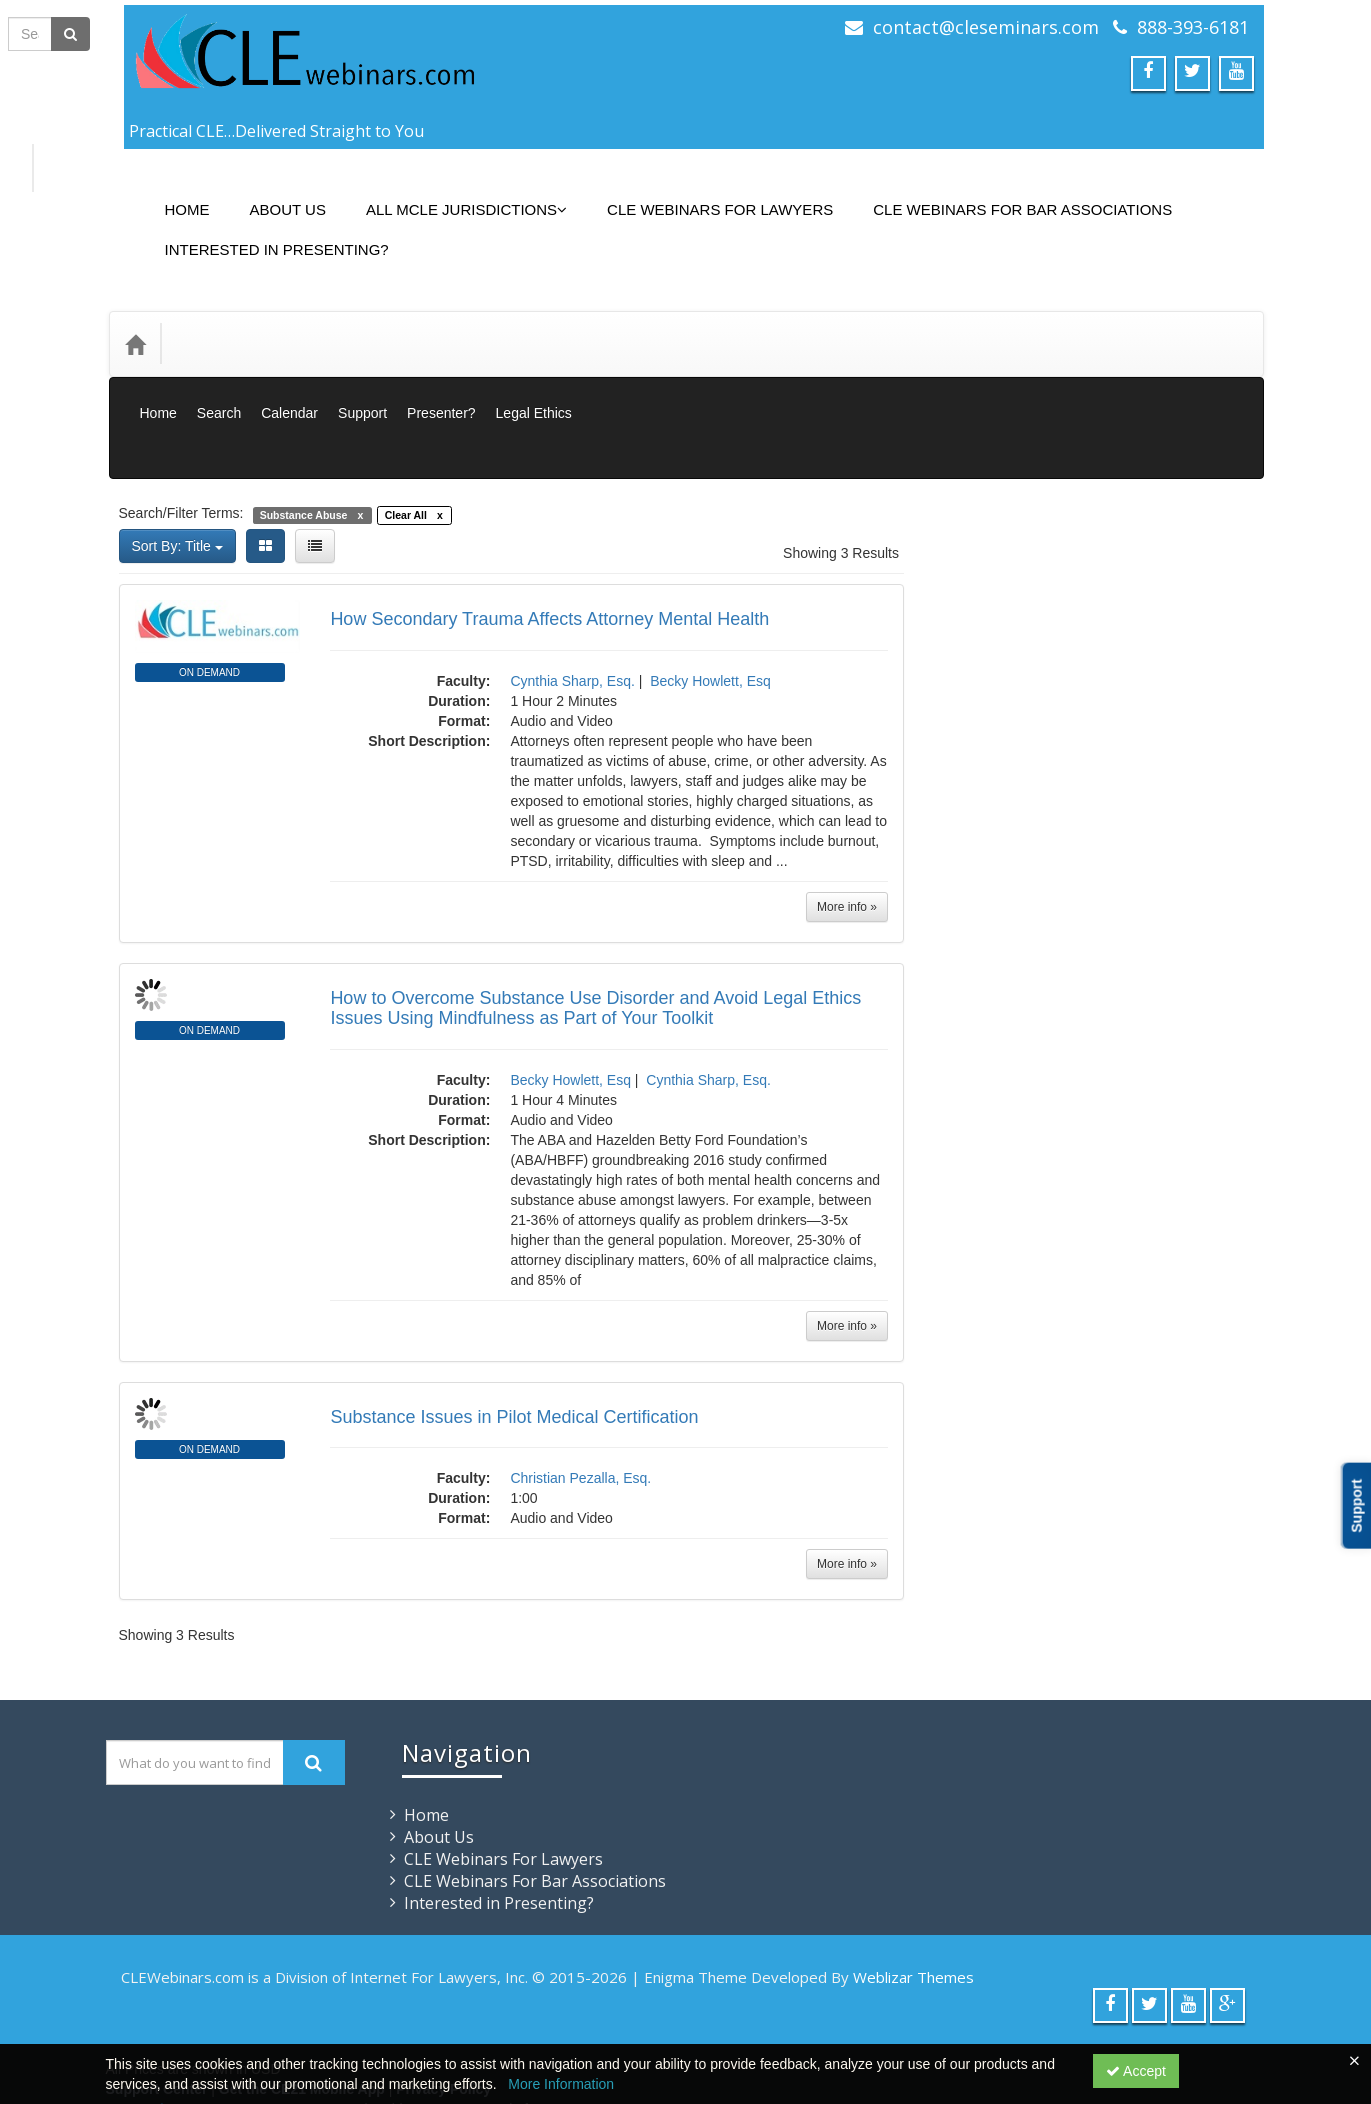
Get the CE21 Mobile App (302, 1999)
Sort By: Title (177, 456)
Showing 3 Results (841, 463)
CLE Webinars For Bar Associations (1007, 194)
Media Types (327, 313)
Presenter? (441, 368)
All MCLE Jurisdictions (451, 194)
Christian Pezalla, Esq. (580, 1388)
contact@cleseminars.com (986, 27)
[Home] (135, 314)
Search (219, 368)
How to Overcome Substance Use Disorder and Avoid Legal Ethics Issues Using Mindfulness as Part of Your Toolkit (595, 918)
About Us (273, 194)
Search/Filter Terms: (181, 423)
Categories (220, 313)
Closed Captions (1023, 722)
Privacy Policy (443, 1999)
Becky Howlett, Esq (710, 591)
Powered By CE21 (167, 2019)
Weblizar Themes (913, 1887)
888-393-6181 (1193, 27)
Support (362, 368)
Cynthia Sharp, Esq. (572, 591)
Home (172, 194)
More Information (561, 2084)
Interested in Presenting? (262, 234)
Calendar (289, 368)
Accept (1136, 2071)
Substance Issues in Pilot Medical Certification (514, 1327)
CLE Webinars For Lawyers (705, 194)
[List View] (315, 456)
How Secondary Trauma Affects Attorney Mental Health (549, 529)
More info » (847, 817)
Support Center (157, 1999)
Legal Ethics (534, 368)
